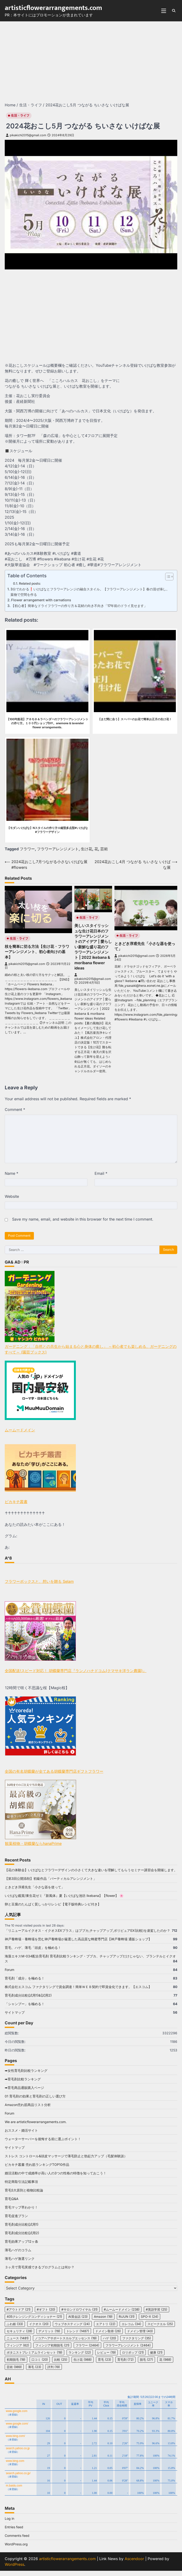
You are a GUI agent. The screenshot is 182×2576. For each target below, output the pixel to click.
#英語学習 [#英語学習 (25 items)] (156, 2315)
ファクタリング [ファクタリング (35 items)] (136, 2343)
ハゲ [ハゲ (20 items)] (109, 2343)
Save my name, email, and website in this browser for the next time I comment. (82, 1224)
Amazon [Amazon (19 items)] (103, 2322)
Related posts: (30, 583)
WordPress (14, 2569)
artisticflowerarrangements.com (53, 8)
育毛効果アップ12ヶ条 (21, 2247)
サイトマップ (15, 2018)
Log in (9, 2524)
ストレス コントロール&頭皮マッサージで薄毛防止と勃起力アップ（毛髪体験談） (66, 2161)
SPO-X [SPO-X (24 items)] (149, 2322)
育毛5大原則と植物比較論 (24, 2195)
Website (12, 1201)
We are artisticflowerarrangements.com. (36, 2127)
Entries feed (14, 2532)
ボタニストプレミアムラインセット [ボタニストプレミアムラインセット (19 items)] (34, 2358)
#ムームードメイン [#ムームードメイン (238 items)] (122, 2315)
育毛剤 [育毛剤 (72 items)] (125, 2365)
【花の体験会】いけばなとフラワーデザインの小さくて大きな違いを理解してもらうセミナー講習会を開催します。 (91, 1875)
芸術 (104, 848)
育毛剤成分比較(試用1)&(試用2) (28, 2000)
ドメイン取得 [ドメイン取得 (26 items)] (108, 2336)
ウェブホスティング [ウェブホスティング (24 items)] (72, 2329)
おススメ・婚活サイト (21, 2136)
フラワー (27, 848)
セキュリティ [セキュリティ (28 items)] (19, 2336)
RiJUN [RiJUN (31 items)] (127, 2322)
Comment (15, 1115)
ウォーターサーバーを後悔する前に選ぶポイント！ (43, 2144)
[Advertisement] (91, 57)
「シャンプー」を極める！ (25, 2009)
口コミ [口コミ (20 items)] (40, 2365)
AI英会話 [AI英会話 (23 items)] (78, 2322)
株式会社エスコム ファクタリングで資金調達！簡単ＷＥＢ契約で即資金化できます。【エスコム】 (78, 1992)
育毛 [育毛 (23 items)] (104, 2365)
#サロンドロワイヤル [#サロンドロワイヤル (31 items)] (79, 2315)
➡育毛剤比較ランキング (23, 2084)
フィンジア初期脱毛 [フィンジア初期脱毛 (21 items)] (52, 2350)
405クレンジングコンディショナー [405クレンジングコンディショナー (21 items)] (34, 2322)
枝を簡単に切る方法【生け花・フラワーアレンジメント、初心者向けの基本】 (37, 951)
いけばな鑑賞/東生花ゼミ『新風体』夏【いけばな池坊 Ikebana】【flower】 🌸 (64, 1901)
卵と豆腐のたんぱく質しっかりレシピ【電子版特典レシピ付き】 (53, 1910)
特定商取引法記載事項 (21, 2187)
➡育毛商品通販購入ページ (24, 2093)
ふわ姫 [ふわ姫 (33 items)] (15, 2329)
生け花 (86, 848)
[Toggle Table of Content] (167, 577)
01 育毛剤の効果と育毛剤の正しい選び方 (35, 2101)
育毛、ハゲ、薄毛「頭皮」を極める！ (33, 1953)
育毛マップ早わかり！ (21, 2212)
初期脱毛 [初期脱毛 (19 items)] (16, 2365)
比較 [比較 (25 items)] (60, 2365)
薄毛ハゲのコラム (18, 2255)
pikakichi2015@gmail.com (26, 135)
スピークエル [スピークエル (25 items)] (160, 2329)
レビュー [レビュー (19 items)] (106, 2358)
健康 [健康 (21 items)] (156, 2358)
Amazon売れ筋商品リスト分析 (28, 2110)
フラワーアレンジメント (58, 848)
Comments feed (17, 2541)
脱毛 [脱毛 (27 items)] (146, 2365)
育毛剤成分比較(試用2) (22, 2238)
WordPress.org (16, 2549)
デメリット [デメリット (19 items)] (49, 2336)
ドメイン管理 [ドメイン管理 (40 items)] (140, 2336)
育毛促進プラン (16, 2221)
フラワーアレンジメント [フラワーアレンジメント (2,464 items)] (128, 2350)
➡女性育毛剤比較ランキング (26, 2076)
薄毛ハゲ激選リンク (20, 2264)
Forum (9, 1975)
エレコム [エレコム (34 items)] (131, 2329)
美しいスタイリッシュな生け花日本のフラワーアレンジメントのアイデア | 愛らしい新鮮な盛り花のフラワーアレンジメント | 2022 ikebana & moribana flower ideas (92, 949)
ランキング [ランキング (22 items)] (79, 2358)
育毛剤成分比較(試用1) (21, 2230)
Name (11, 1178)
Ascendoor (134, 2564)
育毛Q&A (11, 2204)
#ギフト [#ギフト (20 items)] (46, 2315)
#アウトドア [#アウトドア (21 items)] (19, 2315)
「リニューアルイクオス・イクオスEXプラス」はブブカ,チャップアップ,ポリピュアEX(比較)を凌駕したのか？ (87, 1936)
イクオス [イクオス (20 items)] (39, 2329)
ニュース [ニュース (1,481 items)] (18, 2343)
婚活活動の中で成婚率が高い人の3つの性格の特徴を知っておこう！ (55, 2178)
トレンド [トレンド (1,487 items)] (77, 2336)
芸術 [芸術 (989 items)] (14, 2372)
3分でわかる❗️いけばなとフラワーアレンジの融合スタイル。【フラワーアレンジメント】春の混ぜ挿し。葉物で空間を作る (89, 592)
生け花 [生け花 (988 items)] (82, 2365)
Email (101, 1178)
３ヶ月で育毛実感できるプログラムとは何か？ (39, 2272)
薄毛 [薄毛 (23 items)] (34, 2372)
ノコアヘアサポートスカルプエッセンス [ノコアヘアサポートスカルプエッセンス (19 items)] (66, 2343)
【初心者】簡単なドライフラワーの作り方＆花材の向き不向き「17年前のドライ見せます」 (79, 606)
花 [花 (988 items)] (165, 2365)
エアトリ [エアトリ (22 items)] (105, 2329)
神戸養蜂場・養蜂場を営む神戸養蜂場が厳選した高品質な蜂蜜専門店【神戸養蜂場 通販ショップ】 (78, 1944)
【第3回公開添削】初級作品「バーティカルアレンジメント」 (50, 1884)
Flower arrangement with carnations (41, 600)
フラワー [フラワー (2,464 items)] (87, 2350)
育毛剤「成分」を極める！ (25, 1983)
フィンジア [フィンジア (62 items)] (18, 2350)
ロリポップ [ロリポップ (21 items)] (133, 2358)
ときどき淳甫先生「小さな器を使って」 (34, 1892)
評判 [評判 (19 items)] (53, 2372)
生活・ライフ (20, 115)
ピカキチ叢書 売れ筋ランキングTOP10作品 (37, 2170)
